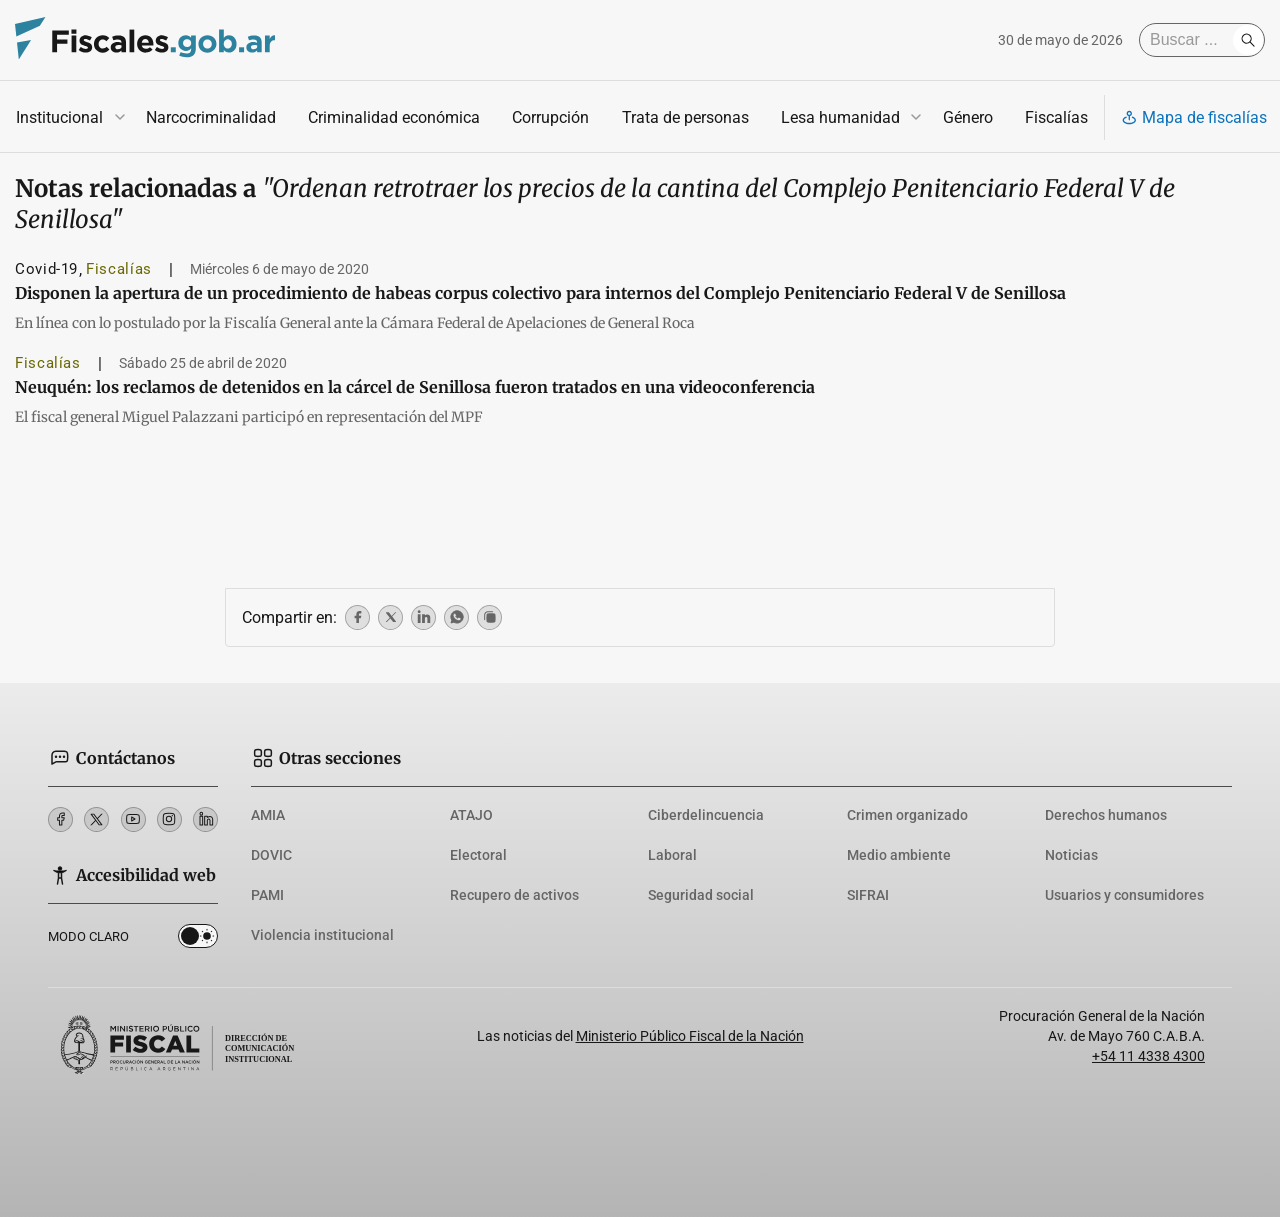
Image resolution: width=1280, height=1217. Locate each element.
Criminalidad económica (394, 117)
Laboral (672, 855)
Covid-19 (46, 269)
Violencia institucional (322, 935)
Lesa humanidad (840, 117)
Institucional (59, 117)
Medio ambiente (899, 855)
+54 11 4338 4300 (1148, 1056)
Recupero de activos (514, 895)
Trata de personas (685, 117)
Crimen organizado (907, 815)
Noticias (1071, 855)
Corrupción (550, 117)
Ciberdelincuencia (706, 815)
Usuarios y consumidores (1124, 895)
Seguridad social (701, 895)
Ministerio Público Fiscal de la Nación (690, 1036)
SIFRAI (868, 895)
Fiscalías (1056, 117)
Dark (198, 940)
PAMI (267, 895)
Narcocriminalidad (211, 117)
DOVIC (271, 855)
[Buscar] (1191, 40)
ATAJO (471, 815)
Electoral (478, 855)
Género (968, 117)
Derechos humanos (1106, 815)
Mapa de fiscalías (1194, 117)
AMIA (268, 815)
